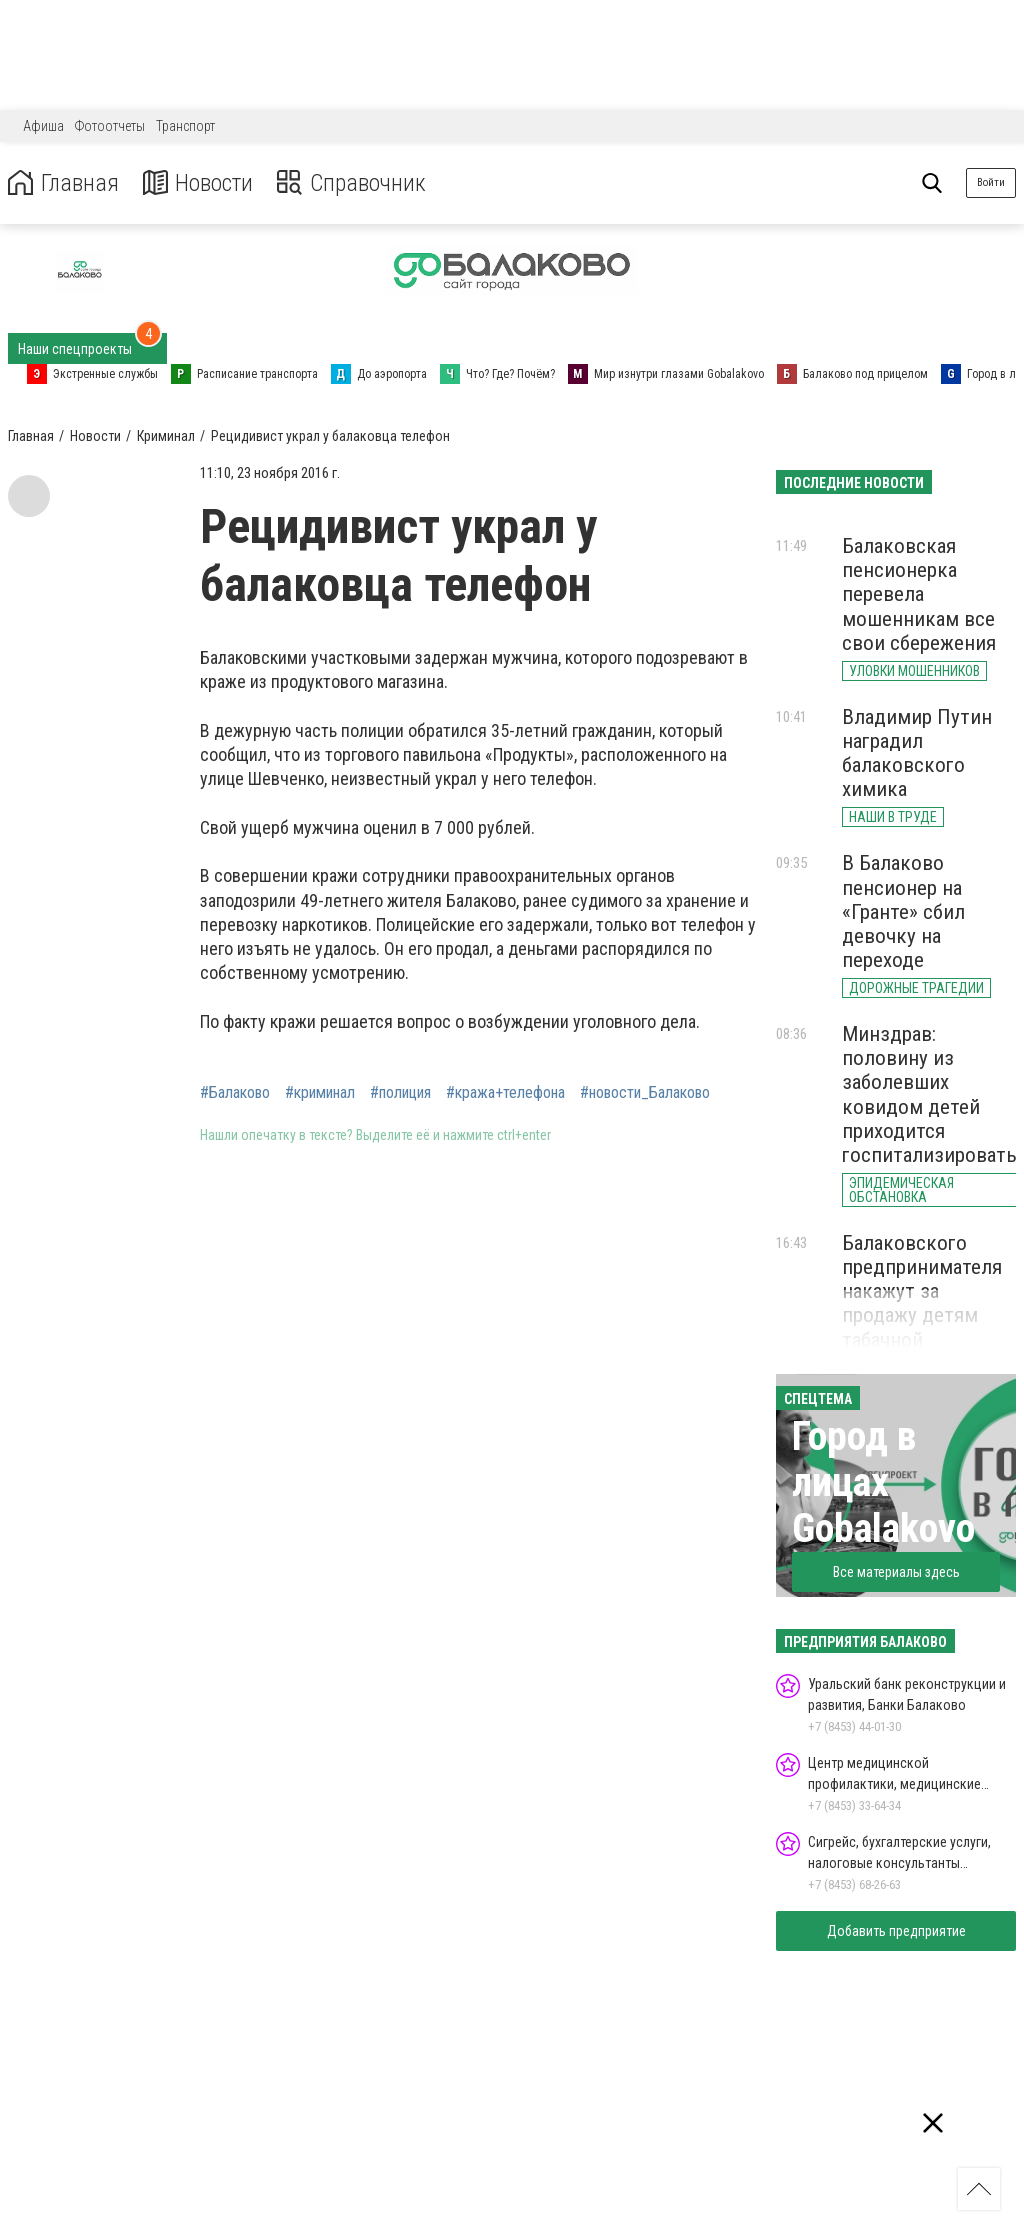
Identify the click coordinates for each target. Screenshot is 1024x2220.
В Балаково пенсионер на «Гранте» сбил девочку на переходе (903, 911)
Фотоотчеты (110, 126)
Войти (991, 182)
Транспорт (185, 126)
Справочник (353, 183)
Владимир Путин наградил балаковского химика (917, 753)
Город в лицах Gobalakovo (883, 1482)
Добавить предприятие (896, 1931)
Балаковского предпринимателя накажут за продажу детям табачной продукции (922, 1303)
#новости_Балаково (645, 1093)
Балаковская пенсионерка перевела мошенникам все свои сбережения (919, 594)
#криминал (320, 1093)
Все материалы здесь (896, 1572)
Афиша (43, 126)
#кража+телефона (505, 1093)
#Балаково (235, 1093)
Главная (63, 183)
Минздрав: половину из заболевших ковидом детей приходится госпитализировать (929, 1094)
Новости (198, 183)
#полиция (400, 1093)
